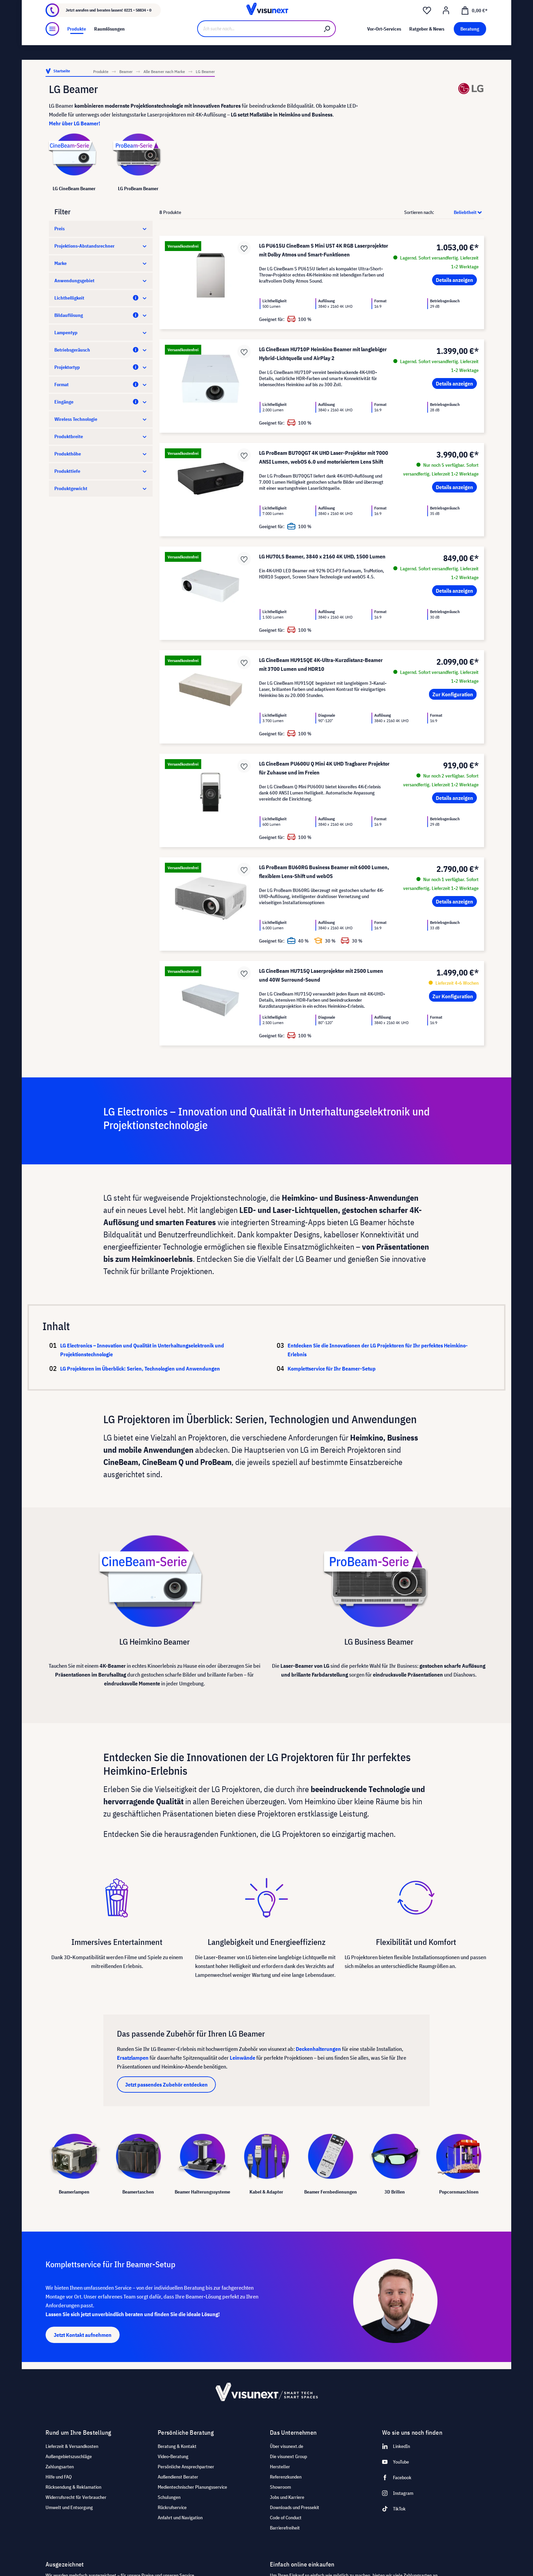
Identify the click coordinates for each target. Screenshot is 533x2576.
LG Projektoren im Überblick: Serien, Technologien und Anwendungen (158, 1368)
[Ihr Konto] (446, 24)
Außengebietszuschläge (69, 2456)
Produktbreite (100, 436)
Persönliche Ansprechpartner (186, 2467)
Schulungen (169, 2497)
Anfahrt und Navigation (180, 2518)
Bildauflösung (100, 315)
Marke (100, 263)
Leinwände (242, 2057)
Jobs (105, 5)
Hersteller (280, 2467)
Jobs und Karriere (287, 2497)
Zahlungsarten (60, 2467)
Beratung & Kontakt (177, 2446)
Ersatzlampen (133, 2057)
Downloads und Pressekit (294, 2507)
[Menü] (52, 47)
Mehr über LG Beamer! (74, 123)
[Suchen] (327, 46)
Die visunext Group (288, 2456)
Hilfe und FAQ (59, 2477)
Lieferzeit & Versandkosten (72, 2446)
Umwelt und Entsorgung (69, 2507)
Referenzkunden (286, 2477)
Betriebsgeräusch (100, 350)
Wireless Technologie (100, 419)
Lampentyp (100, 332)
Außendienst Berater (178, 2477)
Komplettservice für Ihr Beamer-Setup (332, 1368)
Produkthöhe (100, 454)
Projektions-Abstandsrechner (100, 246)
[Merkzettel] (427, 24)
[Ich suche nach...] (258, 46)
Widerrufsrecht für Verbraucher (76, 2497)
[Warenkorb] (474, 24)
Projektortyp (100, 367)
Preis (100, 229)
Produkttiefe (100, 471)
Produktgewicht (100, 488)
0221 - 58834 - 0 (137, 23)
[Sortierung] (459, 212)
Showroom (127, 5)
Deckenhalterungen (318, 2048)
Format (100, 384)
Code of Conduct (286, 2518)
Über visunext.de (286, 2446)
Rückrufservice (172, 2507)
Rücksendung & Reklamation (73, 2487)
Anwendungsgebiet (100, 281)
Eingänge (100, 402)
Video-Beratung (173, 2456)
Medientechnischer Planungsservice (192, 2487)
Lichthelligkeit (100, 298)
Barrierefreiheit (285, 2528)
